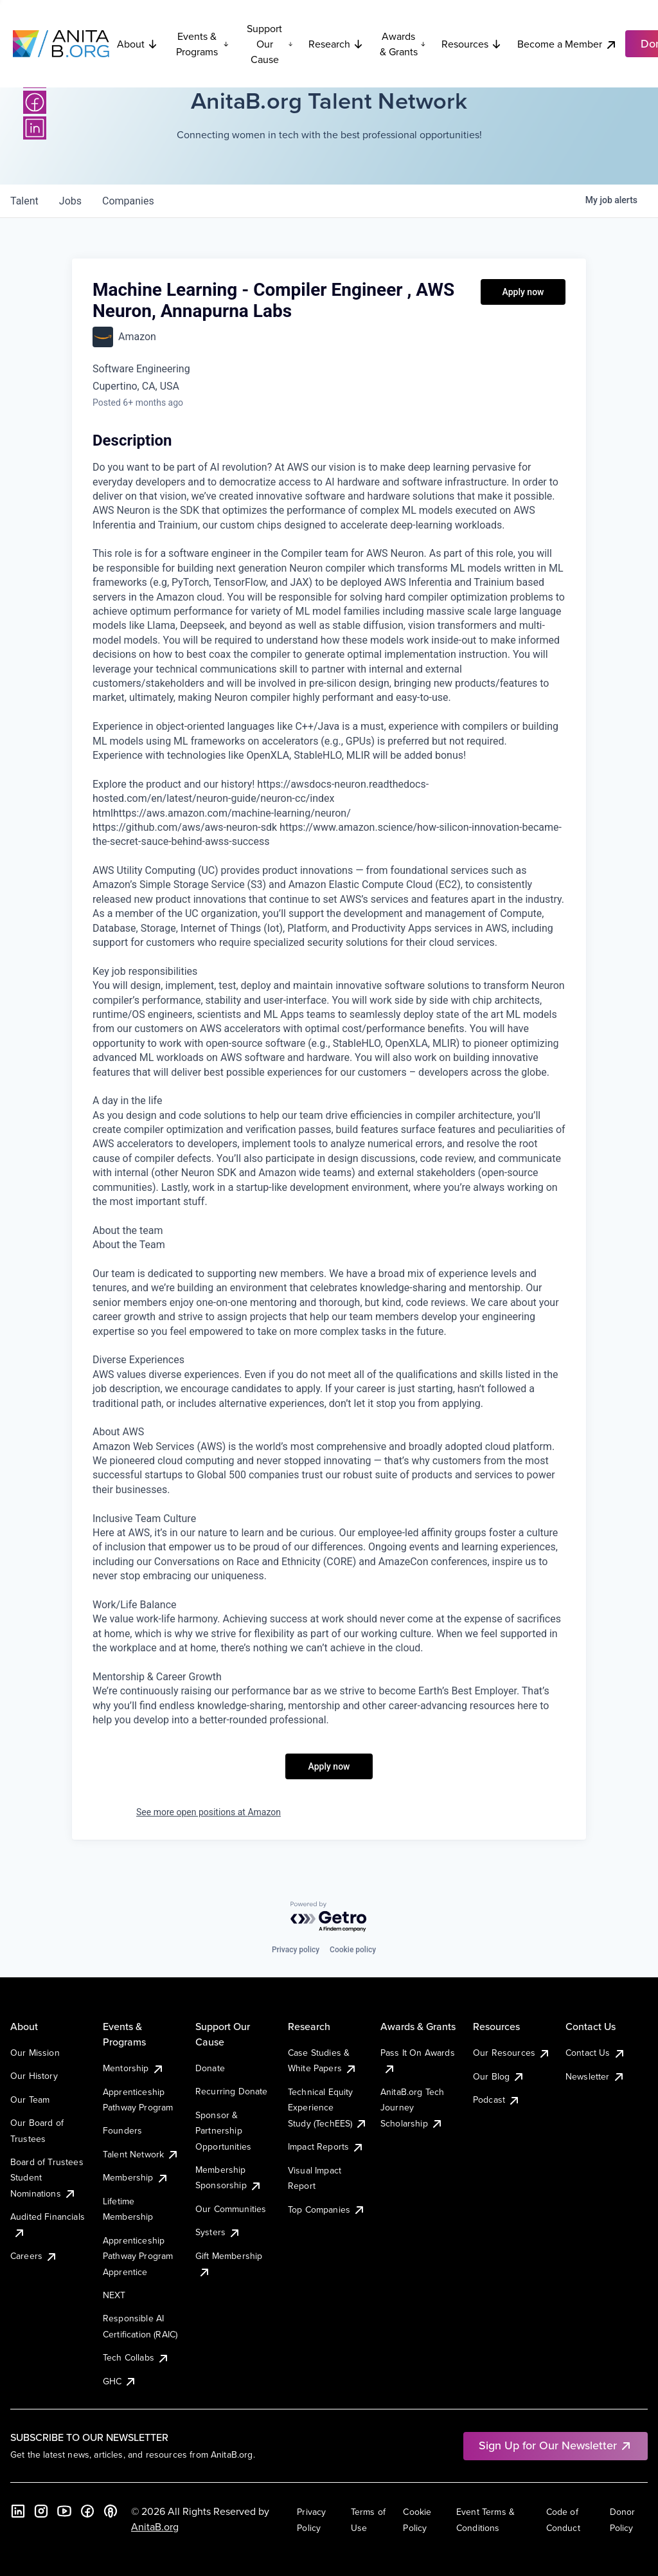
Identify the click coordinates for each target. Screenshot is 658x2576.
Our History (34, 2075)
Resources (471, 44)
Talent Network (141, 2154)
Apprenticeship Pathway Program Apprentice (138, 2256)
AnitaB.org (155, 2526)
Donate (210, 2068)
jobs (70, 201)
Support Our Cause (270, 43)
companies (128, 201)
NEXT (114, 2295)
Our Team (29, 2099)
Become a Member (567, 44)
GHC (120, 2381)
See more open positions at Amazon (208, 1812)
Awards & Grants (403, 44)
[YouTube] (64, 2511)
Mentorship (133, 2068)
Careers (34, 2255)
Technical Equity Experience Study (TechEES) (328, 2107)
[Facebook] (35, 102)
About (137, 44)
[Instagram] (41, 2511)
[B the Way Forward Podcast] (110, 2511)
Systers (218, 2232)
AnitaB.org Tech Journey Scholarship (412, 2107)
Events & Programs (202, 44)
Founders (122, 2130)
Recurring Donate (231, 2091)
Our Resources (512, 2052)
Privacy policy (295, 1949)
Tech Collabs (136, 2357)
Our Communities (230, 2208)
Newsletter (595, 2076)
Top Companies (327, 2209)
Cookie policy (353, 1949)
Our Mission (35, 2052)
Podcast (496, 2099)
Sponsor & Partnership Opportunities (223, 2131)
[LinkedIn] (35, 128)
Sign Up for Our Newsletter (555, 2445)
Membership (136, 2177)
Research (336, 44)
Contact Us (595, 2052)
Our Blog (499, 2076)
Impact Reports (326, 2146)
